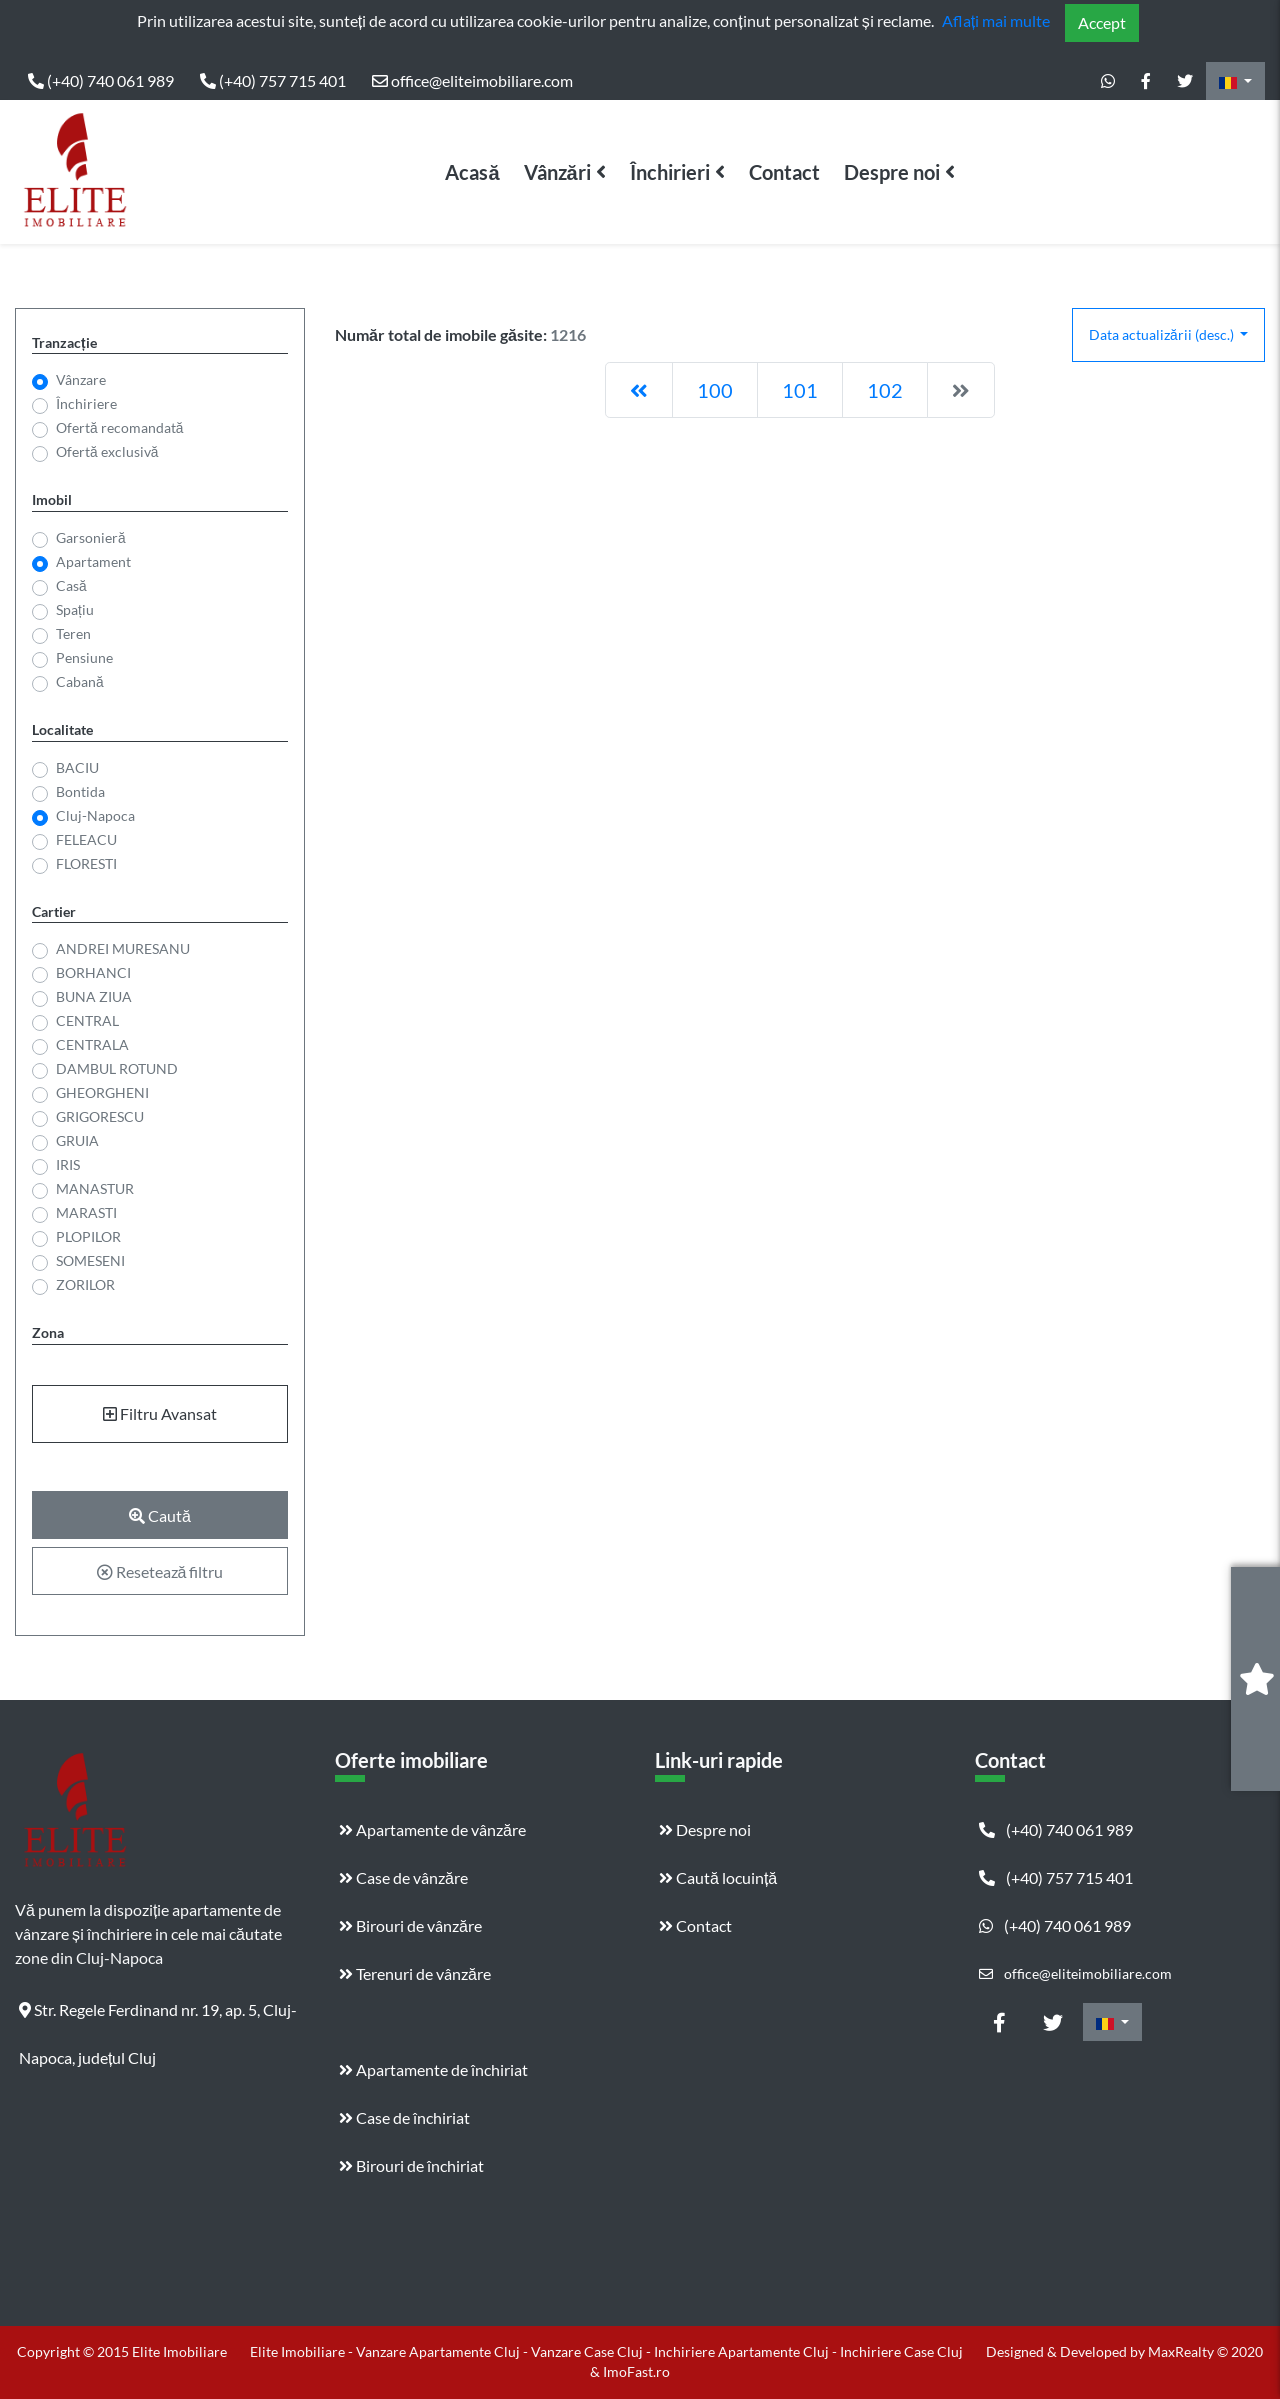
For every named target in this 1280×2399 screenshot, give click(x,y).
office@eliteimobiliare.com (472, 80)
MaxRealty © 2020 (1205, 2351)
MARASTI (84, 1212)
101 (800, 390)
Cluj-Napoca (95, 815)
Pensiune (84, 657)
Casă (71, 585)
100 (715, 390)
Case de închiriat (404, 2117)
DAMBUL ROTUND (115, 1068)
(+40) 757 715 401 (273, 80)
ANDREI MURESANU (122, 948)
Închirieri (670, 172)
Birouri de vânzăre (410, 1925)
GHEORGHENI (100, 1092)
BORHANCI (91, 972)
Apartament (93, 561)
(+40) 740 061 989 (101, 80)
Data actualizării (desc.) (1163, 334)
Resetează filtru (160, 1571)
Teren (73, 633)
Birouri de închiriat (411, 2165)
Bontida (80, 791)
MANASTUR (93, 1188)
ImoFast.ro (636, 2371)
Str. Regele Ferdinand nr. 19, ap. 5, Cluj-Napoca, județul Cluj (158, 2017)
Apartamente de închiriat (433, 2069)
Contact (784, 172)
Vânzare (81, 379)
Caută (160, 1515)
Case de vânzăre (403, 1877)
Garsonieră (91, 537)
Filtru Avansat (160, 1413)
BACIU (77, 767)
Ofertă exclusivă (107, 451)
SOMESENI (88, 1260)
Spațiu (75, 609)
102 (885, 390)
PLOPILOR (86, 1236)
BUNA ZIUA (92, 996)
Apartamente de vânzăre (432, 1829)
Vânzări (557, 172)
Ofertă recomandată (119, 427)
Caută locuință (718, 1877)
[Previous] (639, 390)
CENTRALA (90, 1044)
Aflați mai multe (996, 20)
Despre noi (892, 172)
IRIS (66, 1164)
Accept (1102, 22)
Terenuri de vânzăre (415, 1973)
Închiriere (86, 403)
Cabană (80, 681)
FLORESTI (86, 863)
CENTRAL (85, 1020)
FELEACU (86, 839)
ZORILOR (83, 1284)
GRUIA (75, 1140)
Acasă (472, 172)
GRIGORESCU (98, 1116)
